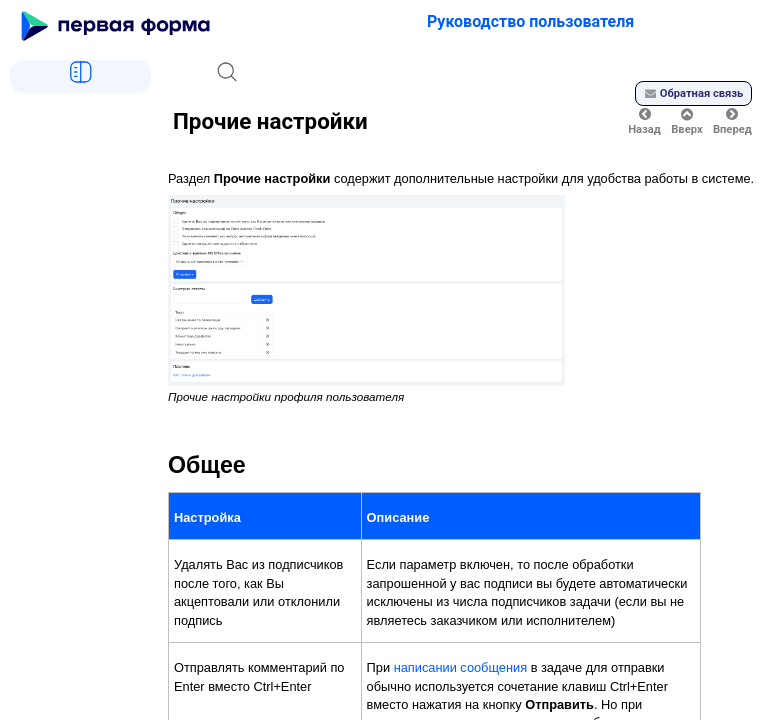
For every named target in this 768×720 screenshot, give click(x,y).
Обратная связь (694, 93)
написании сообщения (460, 667)
